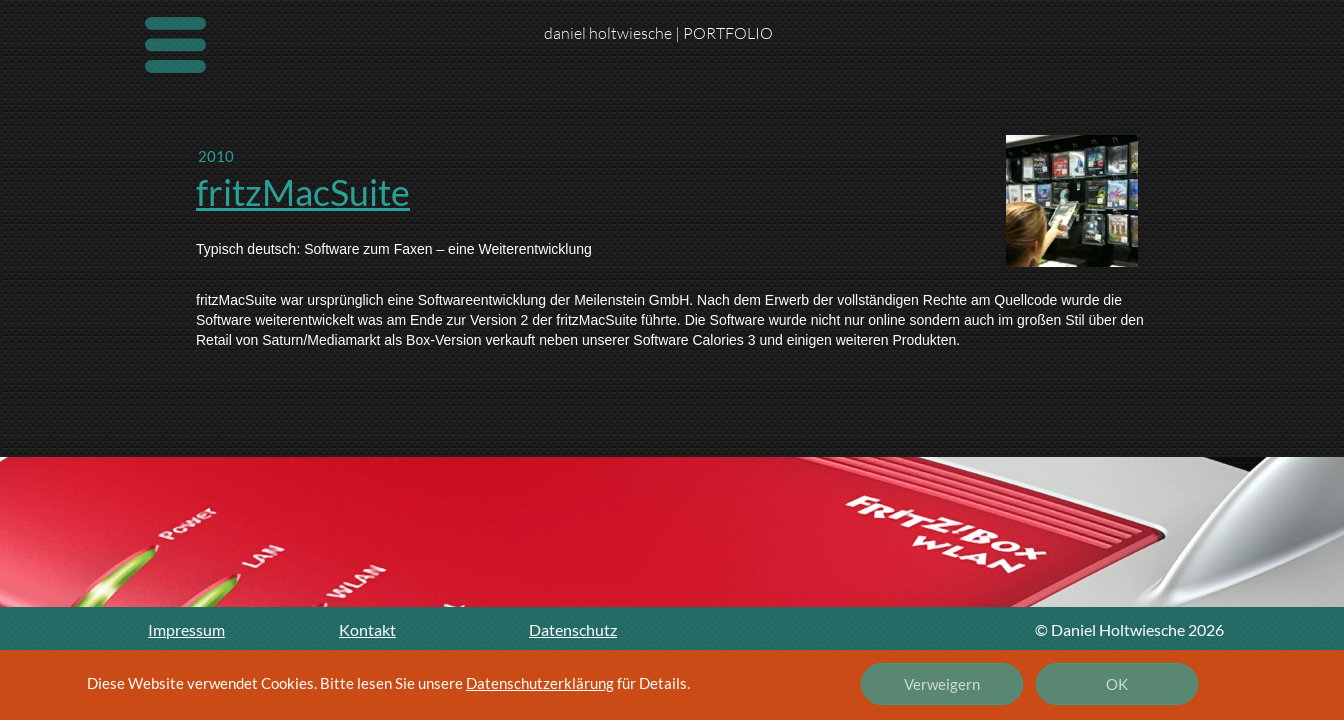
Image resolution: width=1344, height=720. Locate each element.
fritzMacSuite (303, 192)
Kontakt (367, 629)
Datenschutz (573, 629)
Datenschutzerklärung (540, 683)
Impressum (186, 629)
